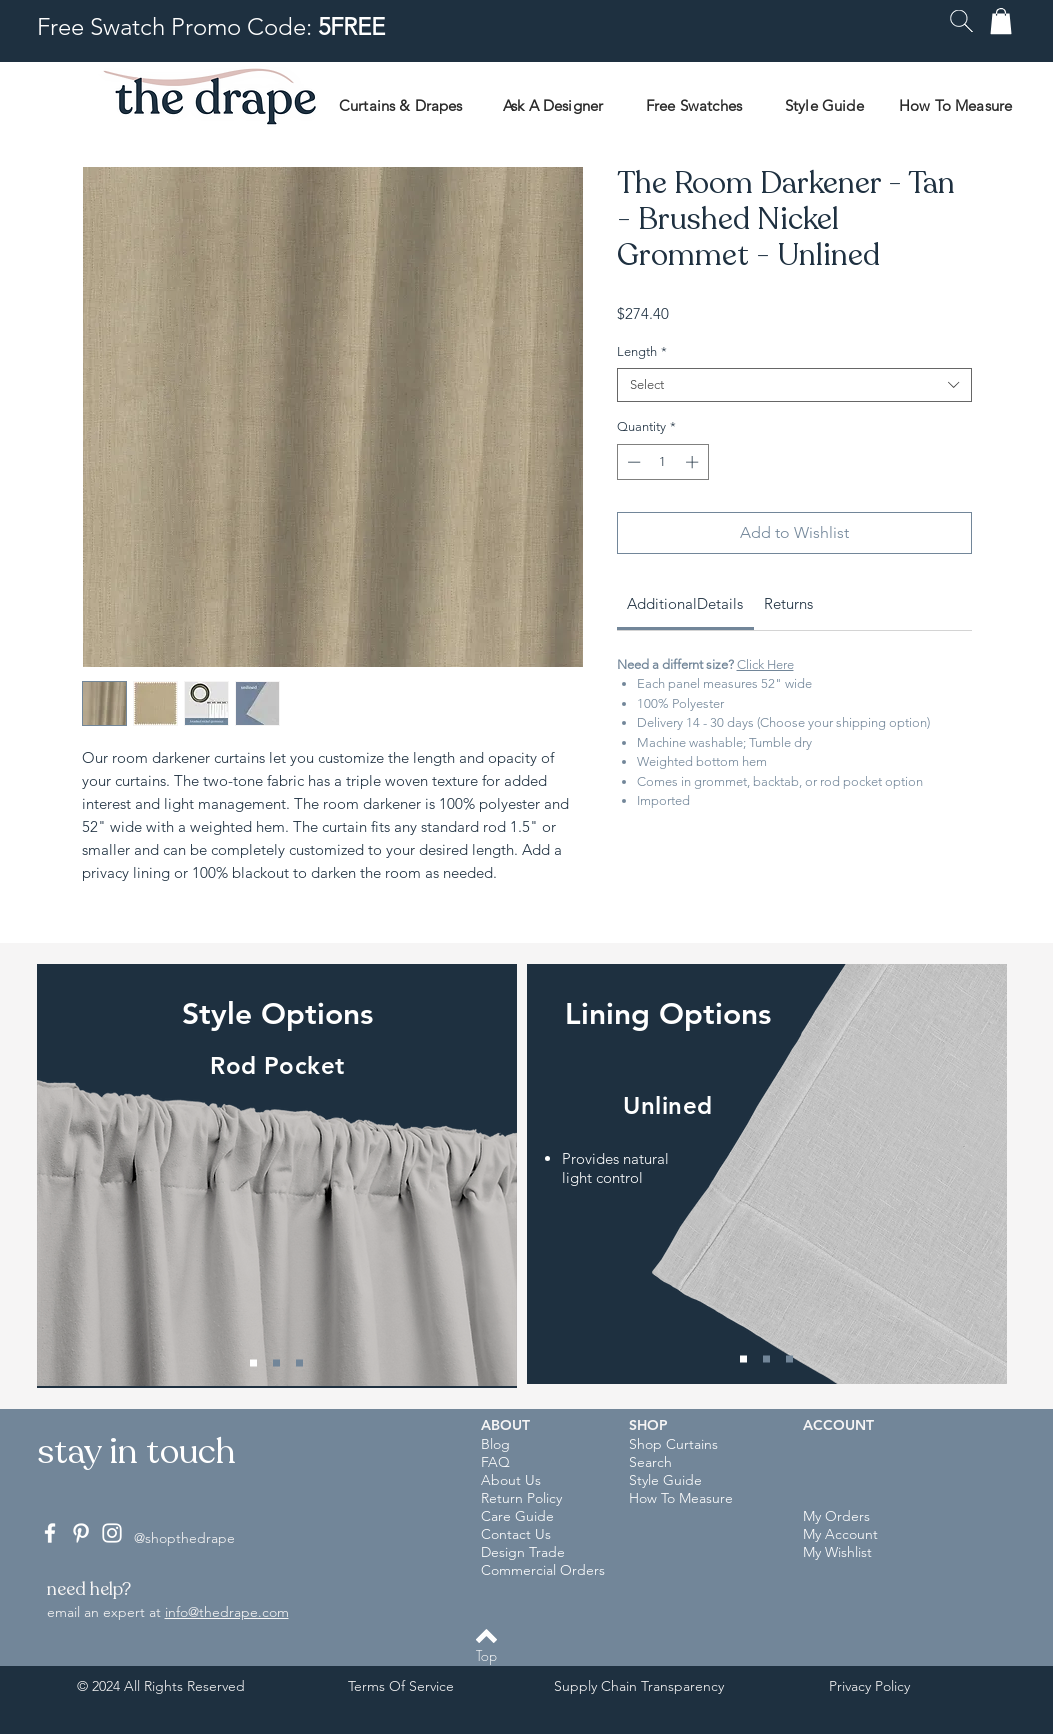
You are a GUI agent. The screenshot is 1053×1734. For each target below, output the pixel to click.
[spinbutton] (662, 462)
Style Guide (665, 1480)
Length (642, 351)
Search (650, 1462)
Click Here (765, 664)
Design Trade (523, 1552)
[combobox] (794, 385)
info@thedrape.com (227, 1612)
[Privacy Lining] (766, 1359)
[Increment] (694, 462)
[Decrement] (632, 462)
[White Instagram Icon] (112, 1533)
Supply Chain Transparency (639, 1686)
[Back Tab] (276, 1363)
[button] (962, 21)
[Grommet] (299, 1363)
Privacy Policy (869, 1686)
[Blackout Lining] (789, 1359)
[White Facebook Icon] (50, 1533)
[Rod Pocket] (253, 1363)
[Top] (486, 1656)
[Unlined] (743, 1359)
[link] (685, 603)
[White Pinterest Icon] (81, 1533)
